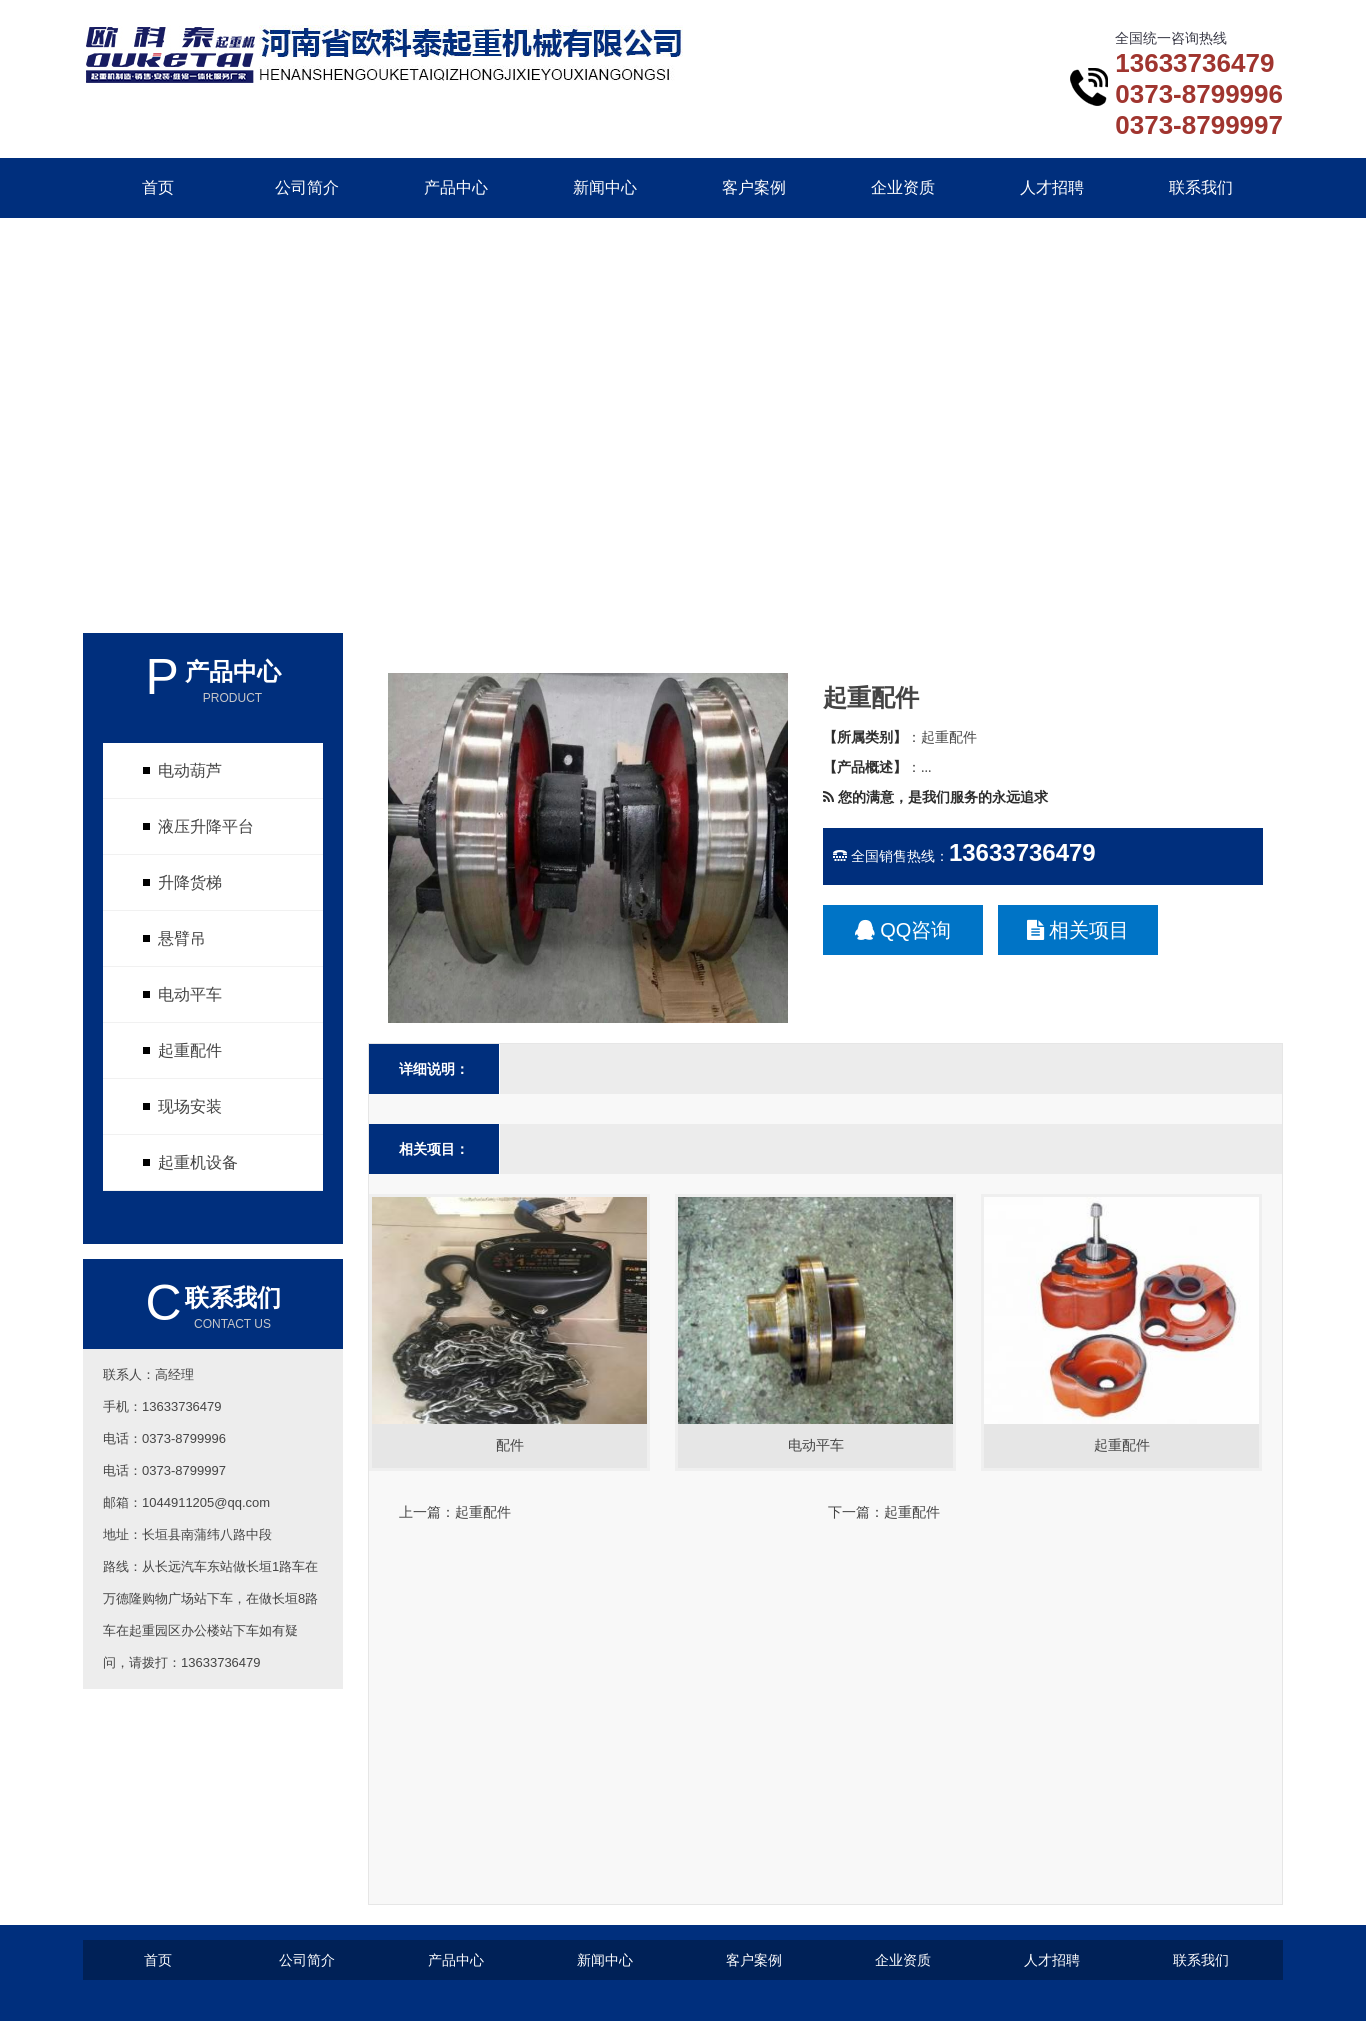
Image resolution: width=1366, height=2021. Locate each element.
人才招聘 (1052, 187)
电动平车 (190, 994)
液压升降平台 (206, 826)
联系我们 (1201, 187)
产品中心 (456, 187)
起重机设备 (198, 1162)
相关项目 (1078, 930)
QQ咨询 (903, 930)
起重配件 (190, 1050)
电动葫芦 (190, 770)
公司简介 (307, 187)
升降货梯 (190, 882)
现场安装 (190, 1106)
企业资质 (903, 187)
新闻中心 (605, 187)
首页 (158, 187)
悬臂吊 (182, 938)
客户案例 (754, 187)
